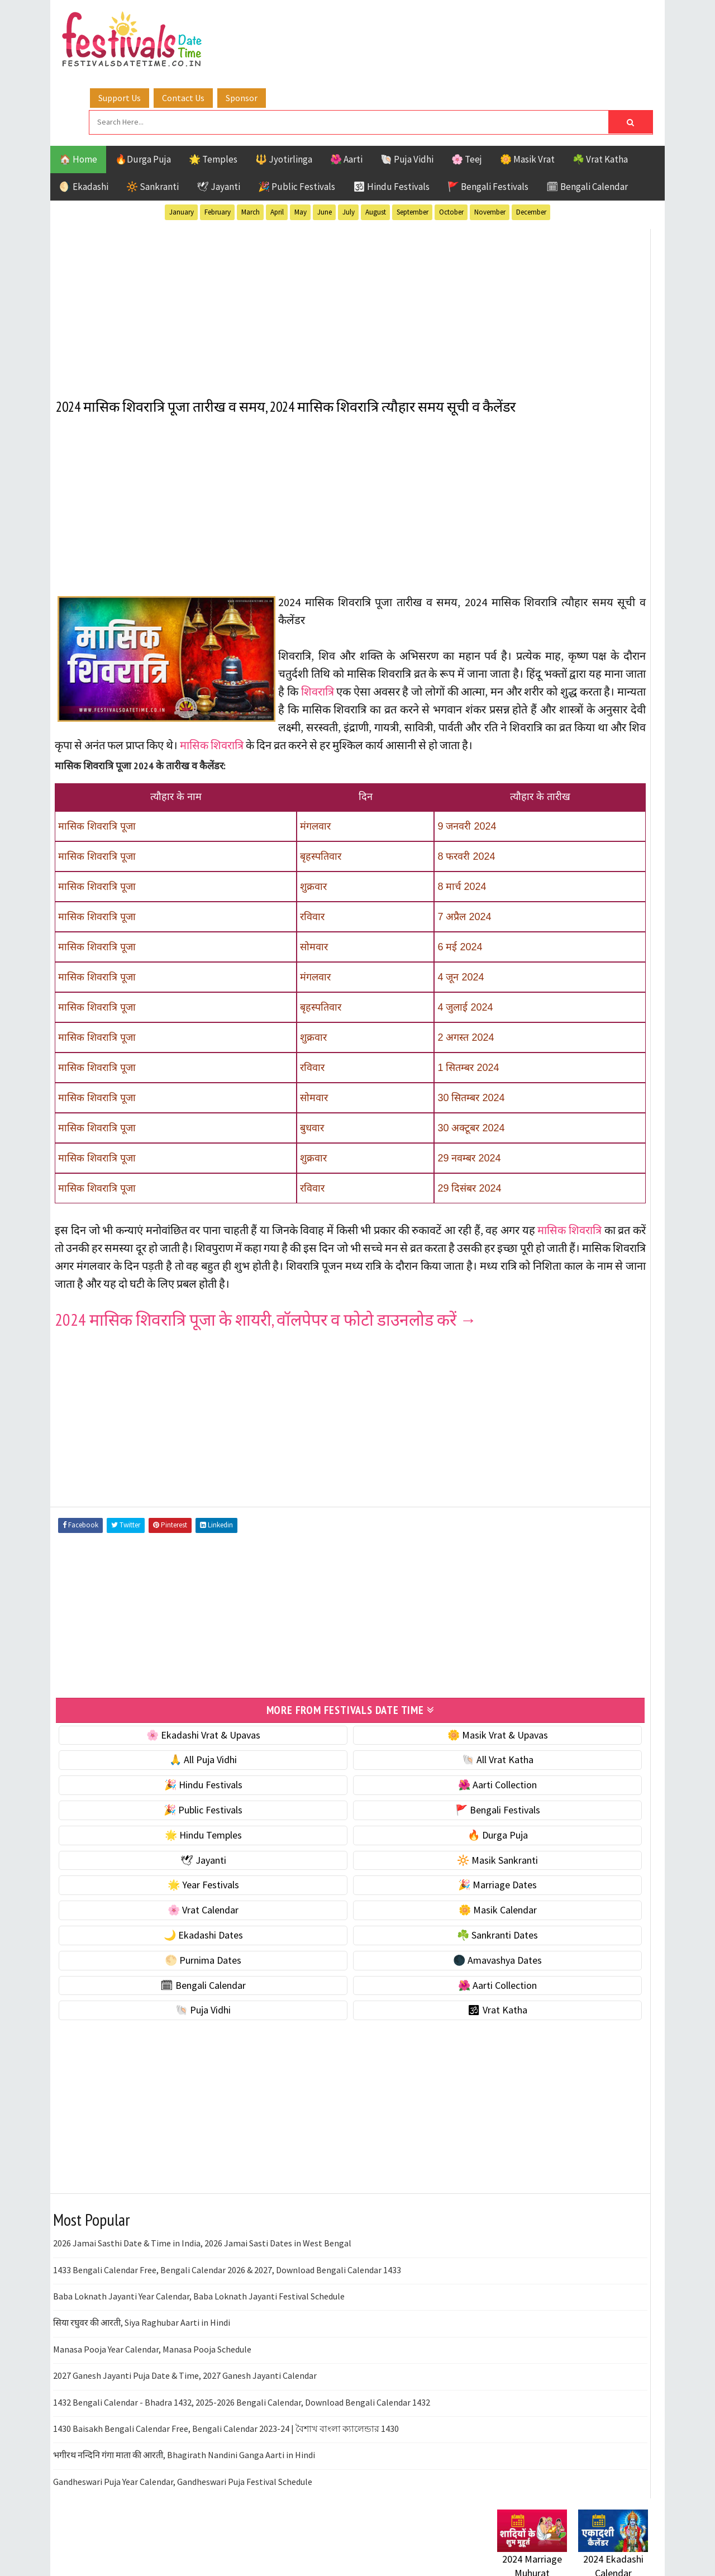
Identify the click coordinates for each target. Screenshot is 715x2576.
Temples (547, 1224)
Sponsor (404, 24)
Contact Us (346, 24)
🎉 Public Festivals (296, 119)
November (490, 144)
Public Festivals (532, 1185)
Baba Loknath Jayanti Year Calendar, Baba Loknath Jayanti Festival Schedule (199, 2311)
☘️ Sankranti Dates (369, 1950)
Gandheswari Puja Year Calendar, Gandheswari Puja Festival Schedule (182, 2496)
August (375, 144)
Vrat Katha (603, 1224)
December (531, 144)
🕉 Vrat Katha (369, 2025)
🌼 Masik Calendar (370, 1925)
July (348, 144)
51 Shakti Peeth (530, 1107)
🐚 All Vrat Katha (370, 1775)
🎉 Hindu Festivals (160, 1800)
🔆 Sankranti (152, 119)
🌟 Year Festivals (160, 1900)
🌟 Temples (213, 91)
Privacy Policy (520, 1531)
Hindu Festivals (531, 1146)
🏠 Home (78, 91)
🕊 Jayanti (218, 119)
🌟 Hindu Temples (160, 1850)
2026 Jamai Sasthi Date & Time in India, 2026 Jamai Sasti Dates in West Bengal (202, 2258)
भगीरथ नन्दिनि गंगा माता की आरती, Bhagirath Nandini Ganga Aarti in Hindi (184, 2470)
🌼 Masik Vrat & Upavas (370, 1750)
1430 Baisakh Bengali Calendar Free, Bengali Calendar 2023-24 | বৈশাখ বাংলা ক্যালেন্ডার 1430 (226, 2443)
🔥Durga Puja (143, 91)
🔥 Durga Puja (370, 1850)
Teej (506, 1224)
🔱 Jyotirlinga (283, 91)
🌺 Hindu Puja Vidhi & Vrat (550, 743)
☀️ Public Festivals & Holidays (558, 766)
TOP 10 (622, 1204)
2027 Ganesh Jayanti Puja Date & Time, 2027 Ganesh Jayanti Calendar (185, 2391)
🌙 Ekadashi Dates (160, 1950)
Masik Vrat (584, 1165)
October (451, 144)
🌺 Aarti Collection (369, 1800)
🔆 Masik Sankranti (369, 1875)
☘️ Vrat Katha (600, 91)
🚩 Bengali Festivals (487, 119)
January (181, 144)
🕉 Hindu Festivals (391, 119)
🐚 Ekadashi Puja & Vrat (546, 672)
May (300, 144)
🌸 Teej (466, 91)
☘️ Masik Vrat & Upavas (545, 696)
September (412, 144)
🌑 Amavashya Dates (369, 1975)
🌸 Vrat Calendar (160, 1925)
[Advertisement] (265, 234)
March (250, 144)
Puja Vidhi (602, 1185)
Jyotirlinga (522, 1165)
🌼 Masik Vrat (527, 91)
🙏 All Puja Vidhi (160, 1775)
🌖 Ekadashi (83, 119)
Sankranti (519, 1204)
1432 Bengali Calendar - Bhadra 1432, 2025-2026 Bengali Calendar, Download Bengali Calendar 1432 (241, 2417)
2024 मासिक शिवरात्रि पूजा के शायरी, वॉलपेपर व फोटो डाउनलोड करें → (256, 1330)
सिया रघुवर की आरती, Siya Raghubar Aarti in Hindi (141, 2338)
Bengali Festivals (535, 1126)
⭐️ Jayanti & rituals (536, 719)
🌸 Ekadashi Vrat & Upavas (160, 1750)
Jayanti (595, 1146)
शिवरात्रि (457, 657)
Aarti (588, 1107)
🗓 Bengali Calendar (587, 119)
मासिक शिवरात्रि (213, 729)
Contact (508, 1494)
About (504, 1475)
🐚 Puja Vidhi (406, 91)
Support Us (282, 24)
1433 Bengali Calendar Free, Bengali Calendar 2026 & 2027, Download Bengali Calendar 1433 (227, 2285)
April (277, 144)
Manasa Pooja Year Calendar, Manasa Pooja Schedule (152, 2364)
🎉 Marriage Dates (369, 1900)
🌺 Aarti (346, 91)
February (217, 144)
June (324, 144)
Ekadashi (606, 1126)
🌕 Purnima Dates (160, 1975)
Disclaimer (513, 1512)
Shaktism (575, 1204)
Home (504, 1456)
